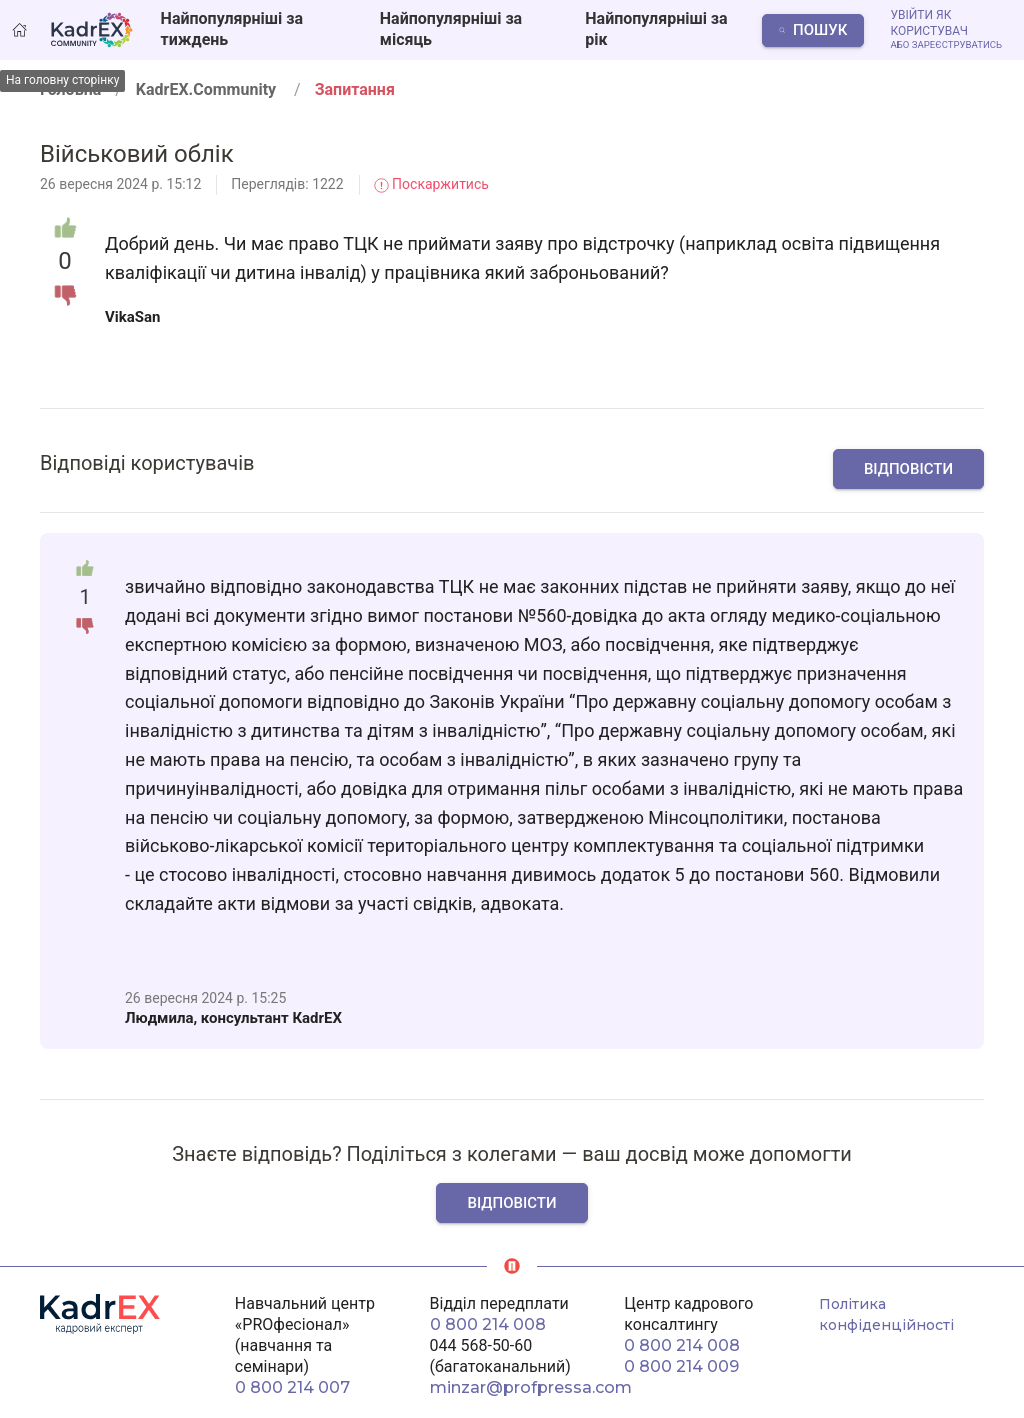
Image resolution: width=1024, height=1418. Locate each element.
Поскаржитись (431, 184)
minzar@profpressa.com (531, 1387)
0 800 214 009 (681, 1366)
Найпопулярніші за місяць (451, 29)
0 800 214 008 (488, 1324)
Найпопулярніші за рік (656, 29)
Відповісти (908, 469)
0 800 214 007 (292, 1387)
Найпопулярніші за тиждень (232, 29)
